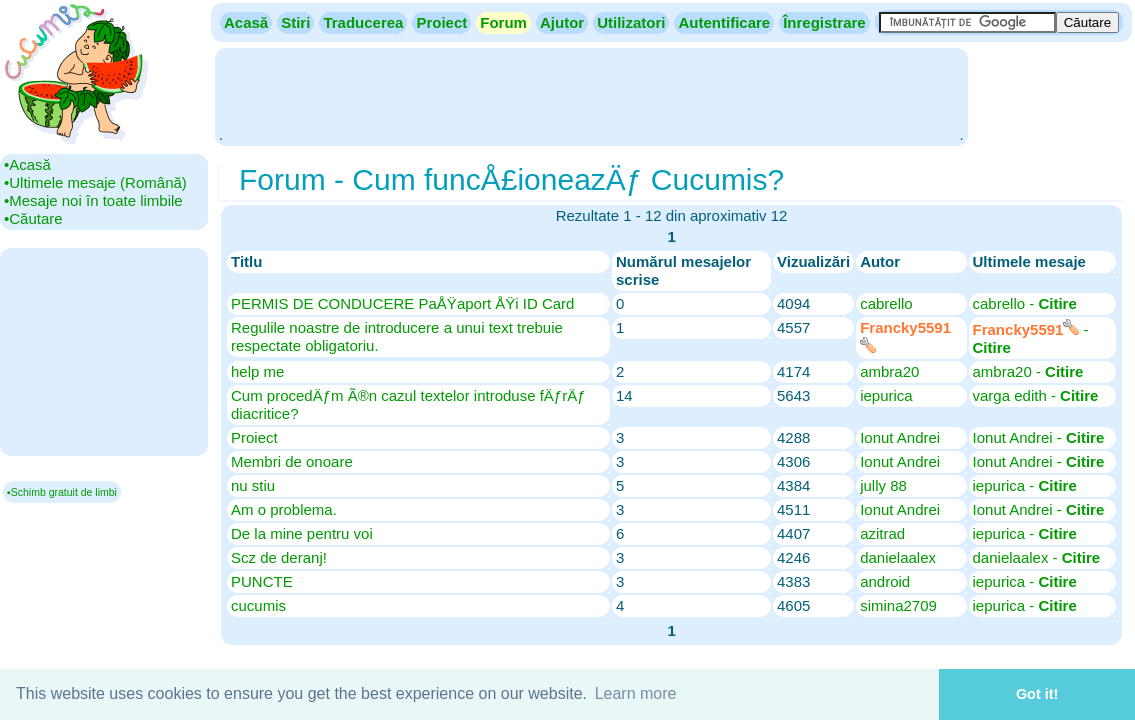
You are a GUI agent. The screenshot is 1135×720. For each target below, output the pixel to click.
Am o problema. (284, 509)
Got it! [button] (1037, 694)
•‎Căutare (33, 218)
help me (257, 371)
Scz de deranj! (279, 557)
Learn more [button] (636, 693)
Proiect (254, 437)
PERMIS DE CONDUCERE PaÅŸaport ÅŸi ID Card (402, 303)
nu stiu (253, 485)
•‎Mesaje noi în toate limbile (93, 200)
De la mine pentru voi (302, 533)
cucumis (258, 605)
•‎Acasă (27, 164)
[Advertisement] (591, 95)
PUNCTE (262, 581)
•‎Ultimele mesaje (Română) (95, 182)
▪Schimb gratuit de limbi (62, 492)
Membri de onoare (292, 461)
